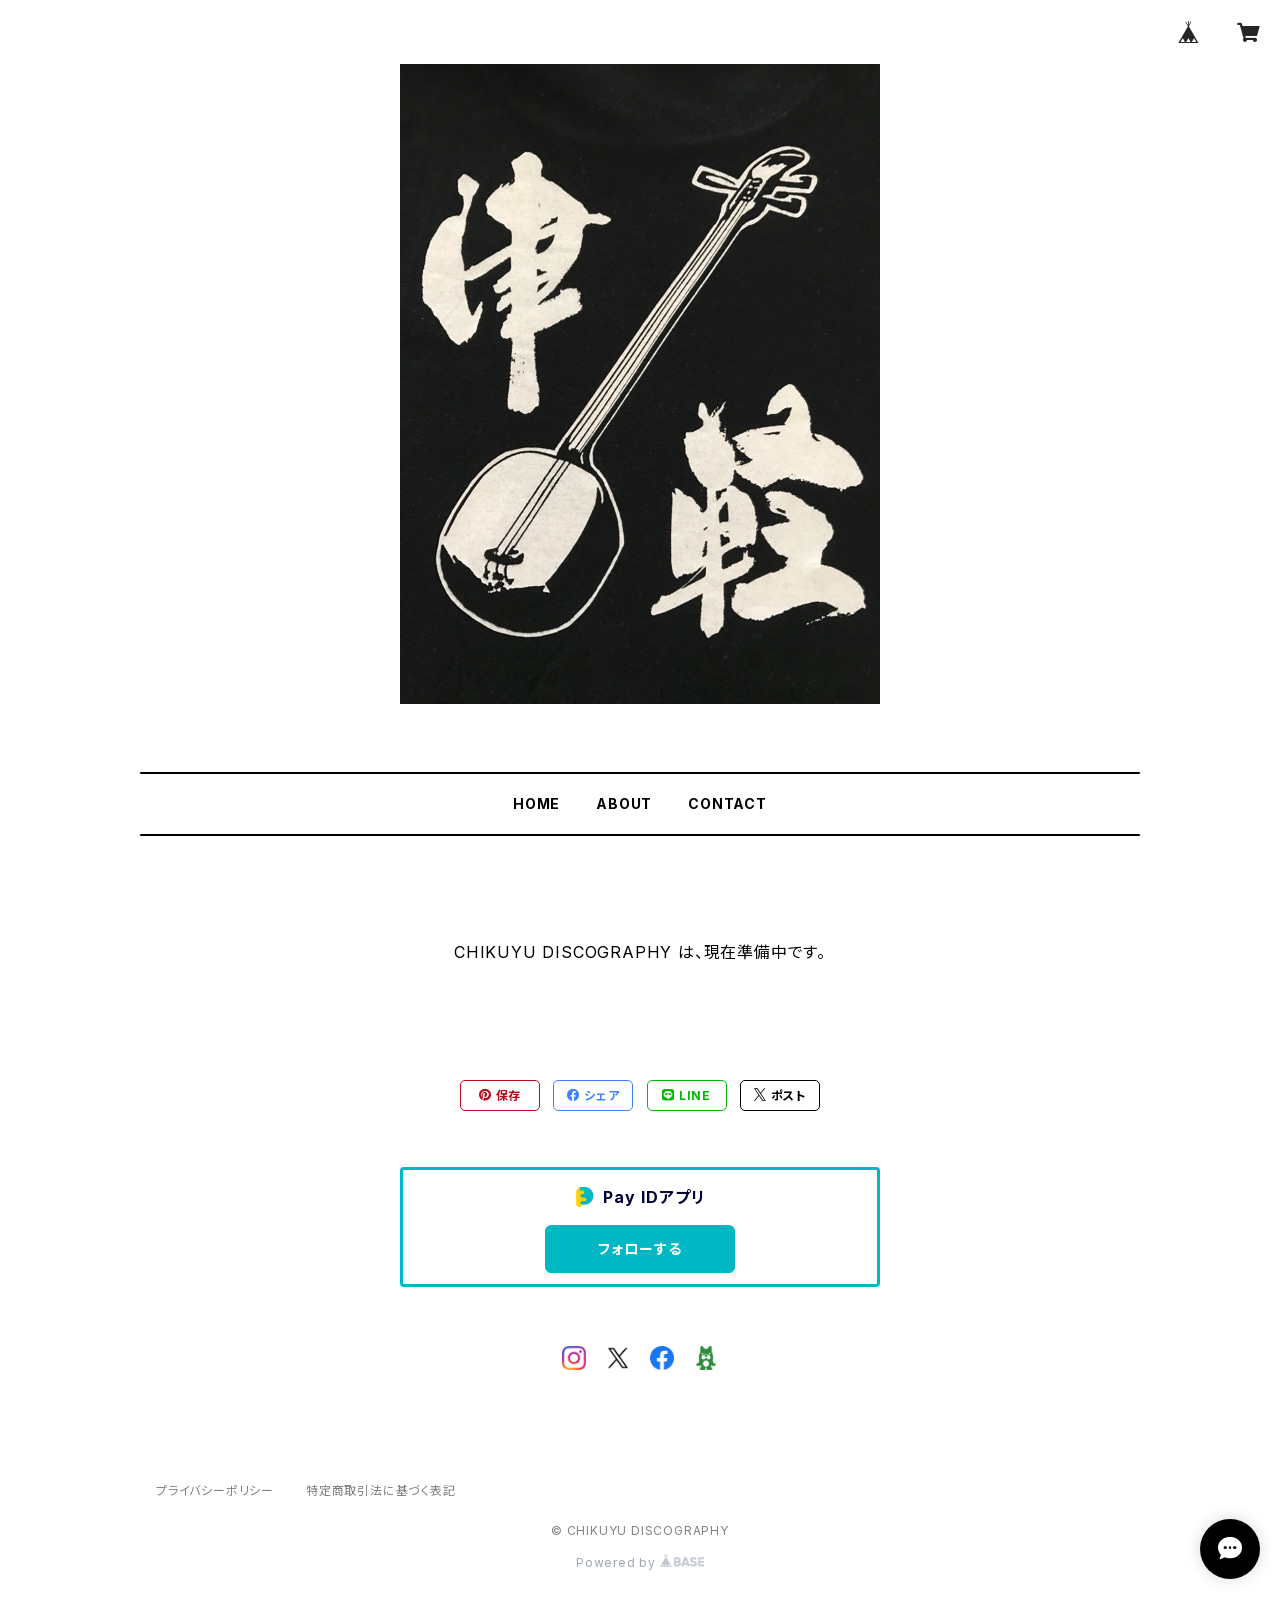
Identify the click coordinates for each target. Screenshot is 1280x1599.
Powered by (640, 1562)
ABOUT (624, 803)
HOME (536, 803)
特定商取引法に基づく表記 (381, 1490)
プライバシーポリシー (215, 1490)
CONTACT (727, 803)
